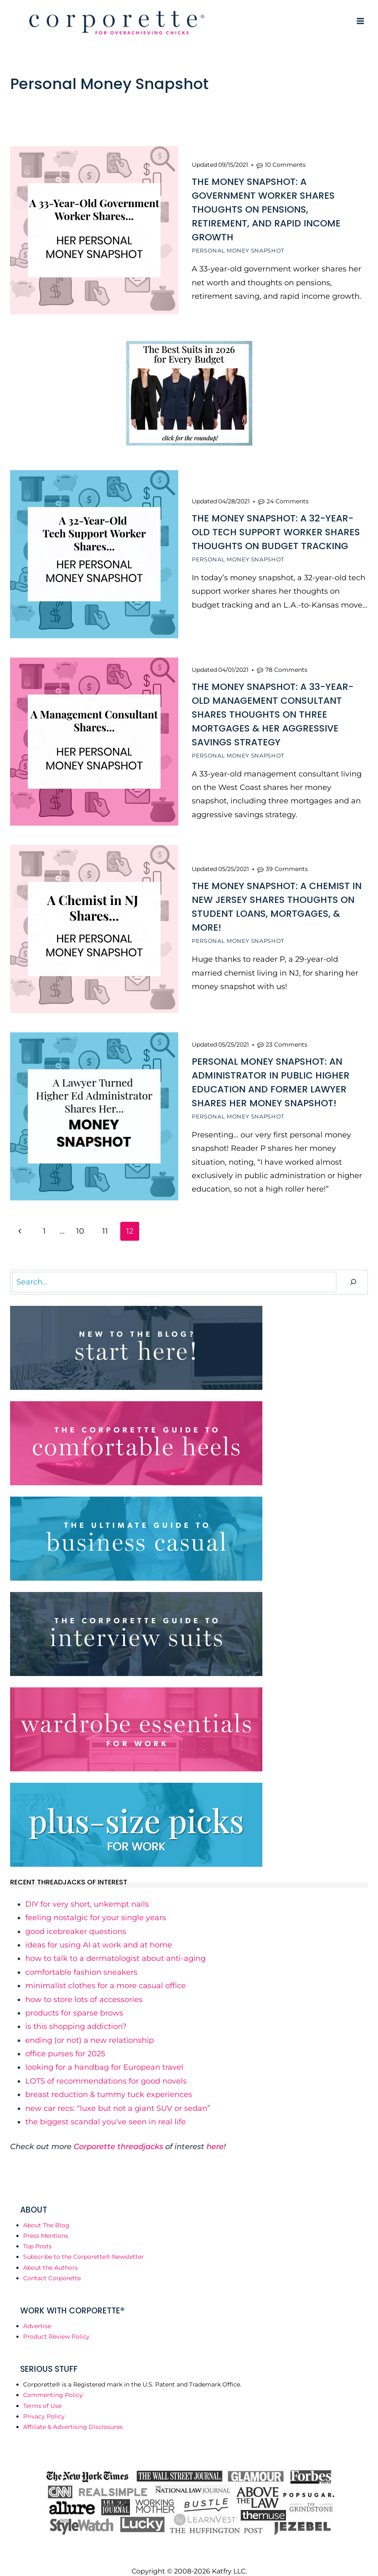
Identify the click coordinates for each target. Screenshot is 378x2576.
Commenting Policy (53, 2383)
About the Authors (50, 2255)
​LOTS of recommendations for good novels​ (106, 2068)
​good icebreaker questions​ (75, 1918)
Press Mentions (45, 2223)
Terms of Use (42, 2393)
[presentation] (94, 230)
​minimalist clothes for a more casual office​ (105, 1973)
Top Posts (37, 2233)
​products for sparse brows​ (74, 2000)
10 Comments (285, 163)
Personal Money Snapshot (238, 249)
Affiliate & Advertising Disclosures (73, 2414)
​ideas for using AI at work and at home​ (98, 1932)
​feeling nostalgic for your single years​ (95, 1905)
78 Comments (286, 663)
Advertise (37, 2313)
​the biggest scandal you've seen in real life (105, 2109)
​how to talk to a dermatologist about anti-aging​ (115, 1945)
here (215, 2134)
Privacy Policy (44, 2404)
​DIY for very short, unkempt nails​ (87, 1891)
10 (80, 1218)
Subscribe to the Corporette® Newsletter (83, 2244)
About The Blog (46, 2212)
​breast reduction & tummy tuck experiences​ (108, 2082)
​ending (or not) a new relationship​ (89, 2027)
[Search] (353, 1269)
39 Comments (287, 860)
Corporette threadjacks (118, 2134)
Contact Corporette (52, 2265)
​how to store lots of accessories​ (84, 1987)
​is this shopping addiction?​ (76, 2013)
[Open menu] (360, 20)
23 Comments (286, 1033)
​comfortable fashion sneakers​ (81, 1959)
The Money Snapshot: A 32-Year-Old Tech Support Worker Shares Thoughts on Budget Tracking (276, 528)
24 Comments (288, 497)
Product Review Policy (56, 2324)
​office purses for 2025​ (65, 2041)
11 (105, 1218)
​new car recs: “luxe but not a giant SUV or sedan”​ (117, 2095)
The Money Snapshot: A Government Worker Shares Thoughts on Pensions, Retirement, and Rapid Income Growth (266, 208)
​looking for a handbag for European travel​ (104, 2055)
